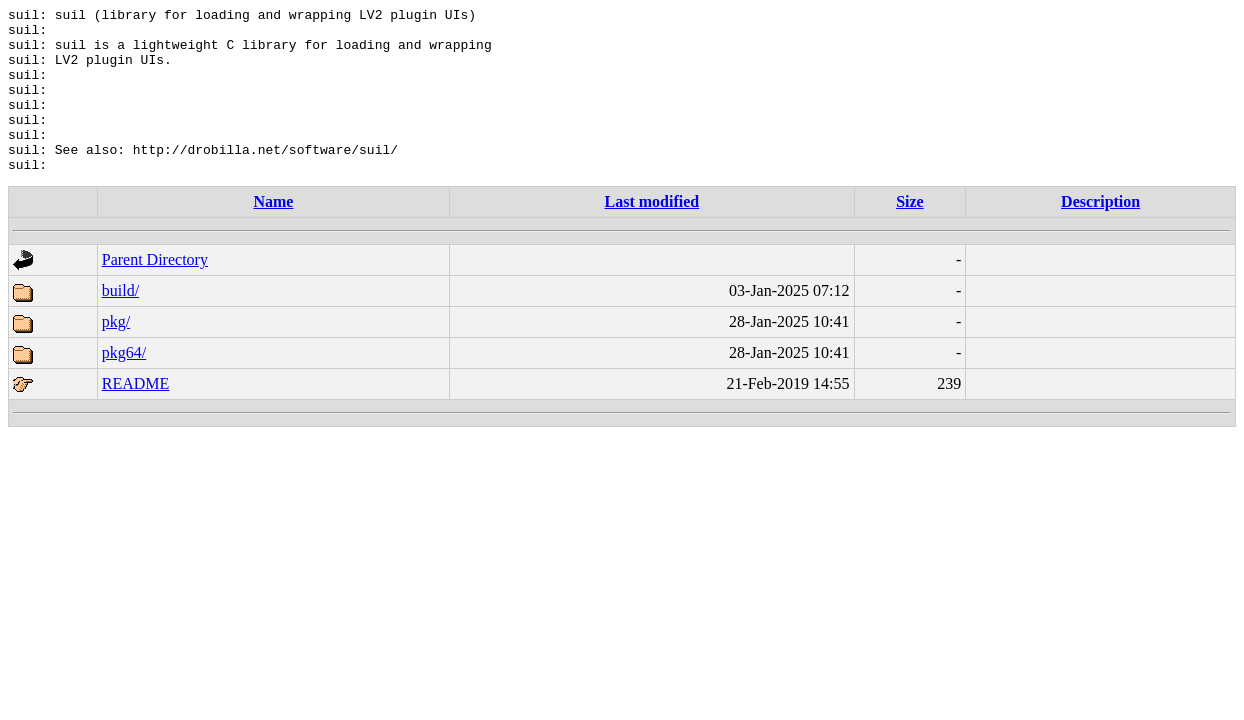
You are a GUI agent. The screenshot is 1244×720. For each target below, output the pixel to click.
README (136, 416)
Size (910, 234)
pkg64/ (124, 385)
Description (1100, 234)
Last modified (652, 234)
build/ (120, 323)
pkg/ (116, 354)
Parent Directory (155, 292)
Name (273, 234)
